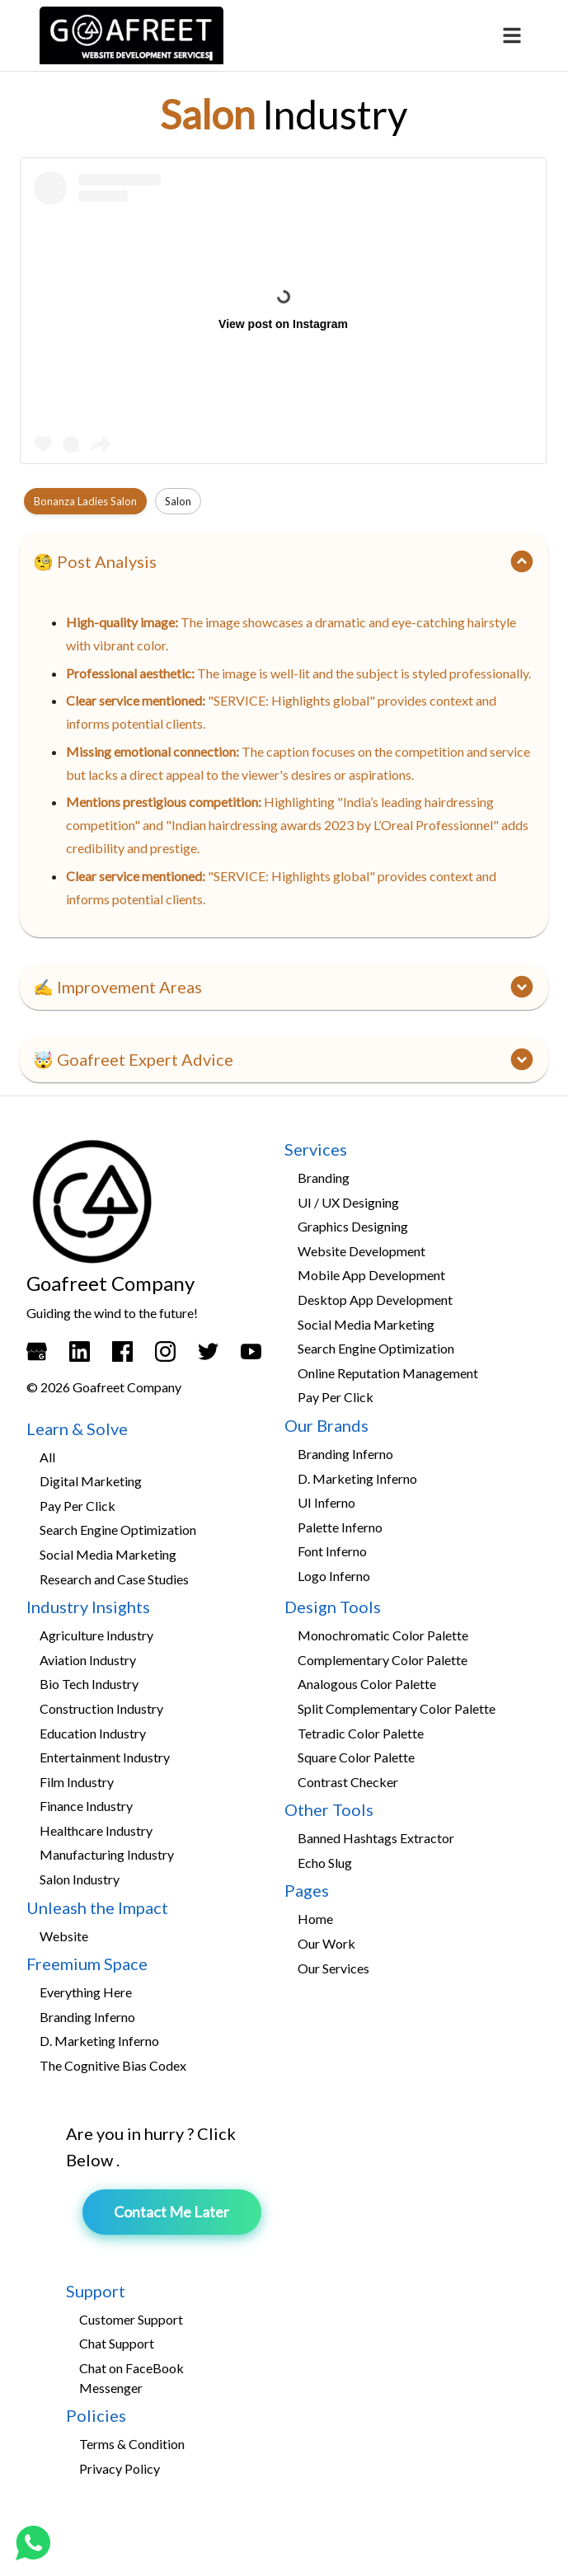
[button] (284, 561)
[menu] (511, 35)
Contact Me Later (171, 2212)
